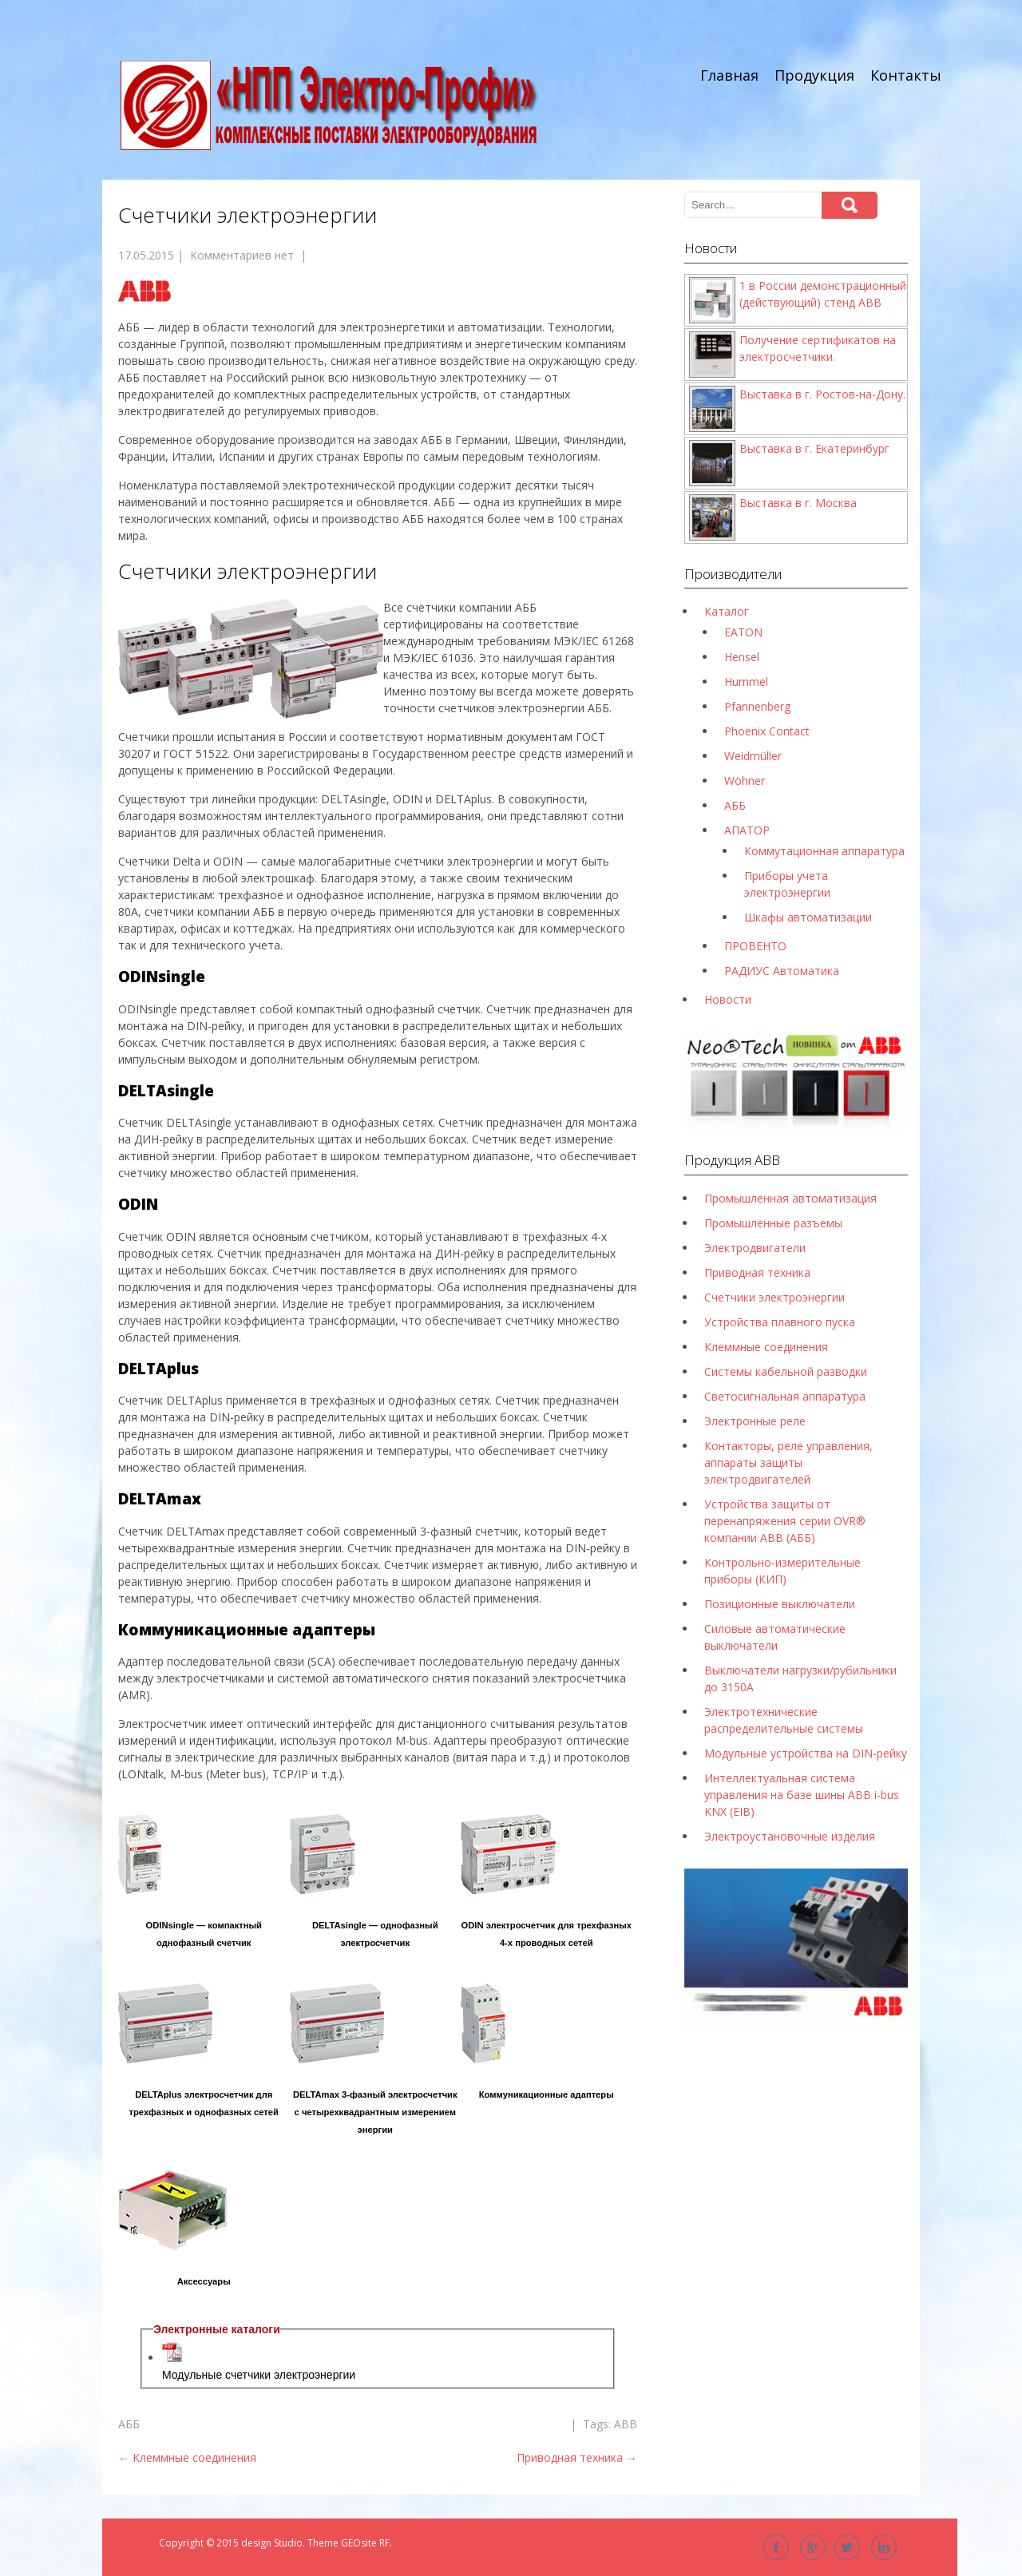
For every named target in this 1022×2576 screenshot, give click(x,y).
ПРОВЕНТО (755, 945)
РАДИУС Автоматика (781, 970)
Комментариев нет (242, 255)
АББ (129, 2423)
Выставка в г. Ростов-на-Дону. (822, 394)
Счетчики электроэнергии (774, 1297)
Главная (729, 75)
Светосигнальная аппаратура (785, 1396)
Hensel (741, 656)
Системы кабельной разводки (785, 1371)
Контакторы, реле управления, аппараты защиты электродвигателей (788, 1462)
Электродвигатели (755, 1247)
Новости (727, 999)
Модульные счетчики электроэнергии (258, 2374)
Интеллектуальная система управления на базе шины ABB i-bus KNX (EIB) (801, 1794)
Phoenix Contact (767, 731)
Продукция (814, 75)
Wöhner (744, 780)
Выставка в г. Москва (798, 502)
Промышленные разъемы (773, 1223)
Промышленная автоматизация (790, 1198)
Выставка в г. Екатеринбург (814, 448)
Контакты (905, 75)
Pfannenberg (757, 706)
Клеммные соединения (187, 2457)
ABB (625, 2423)
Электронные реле (755, 1421)
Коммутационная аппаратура (824, 850)
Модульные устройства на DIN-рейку (805, 1753)
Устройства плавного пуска (779, 1322)
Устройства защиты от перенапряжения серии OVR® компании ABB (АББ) (785, 1520)
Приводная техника (577, 2457)
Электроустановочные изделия (789, 1836)
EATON (743, 632)
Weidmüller (753, 755)
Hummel (746, 681)
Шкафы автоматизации (808, 917)
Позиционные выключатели (779, 1603)
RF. (385, 2543)
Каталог (726, 611)
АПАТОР (747, 830)
